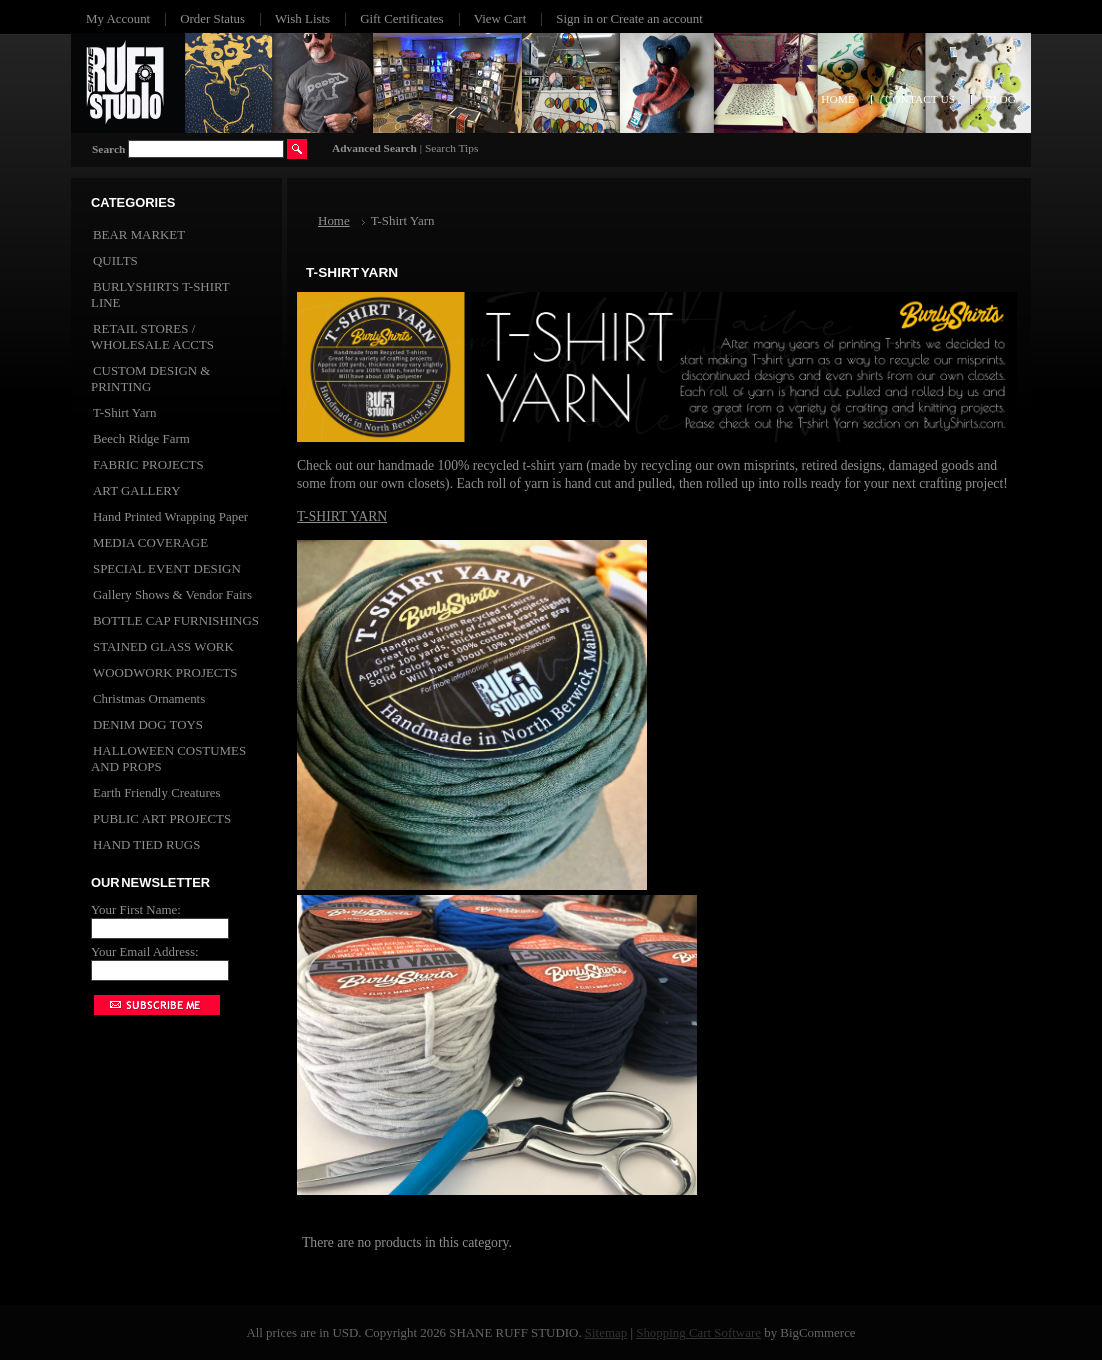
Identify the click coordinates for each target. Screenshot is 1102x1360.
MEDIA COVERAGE (150, 542)
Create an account (656, 18)
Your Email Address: (145, 951)
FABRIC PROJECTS (148, 464)
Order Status (212, 18)
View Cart (500, 18)
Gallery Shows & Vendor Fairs (172, 594)
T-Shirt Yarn (124, 412)
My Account (118, 18)
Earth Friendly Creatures (157, 792)
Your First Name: (136, 909)
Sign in (574, 18)
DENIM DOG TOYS (148, 724)
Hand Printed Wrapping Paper (170, 516)
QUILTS (115, 260)
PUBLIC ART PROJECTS (162, 818)
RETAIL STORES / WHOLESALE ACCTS (152, 336)
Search (108, 149)
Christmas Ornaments (149, 698)
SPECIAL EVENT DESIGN (167, 568)
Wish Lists (302, 18)
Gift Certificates (402, 18)
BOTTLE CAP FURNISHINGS (176, 620)
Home (334, 220)
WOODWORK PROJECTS (165, 672)
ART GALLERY (137, 490)
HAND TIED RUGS (146, 844)
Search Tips (451, 148)
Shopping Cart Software (698, 1332)
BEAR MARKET (139, 234)
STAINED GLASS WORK (163, 646)
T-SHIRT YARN (342, 516)
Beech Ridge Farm (141, 438)
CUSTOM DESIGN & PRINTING (150, 378)
